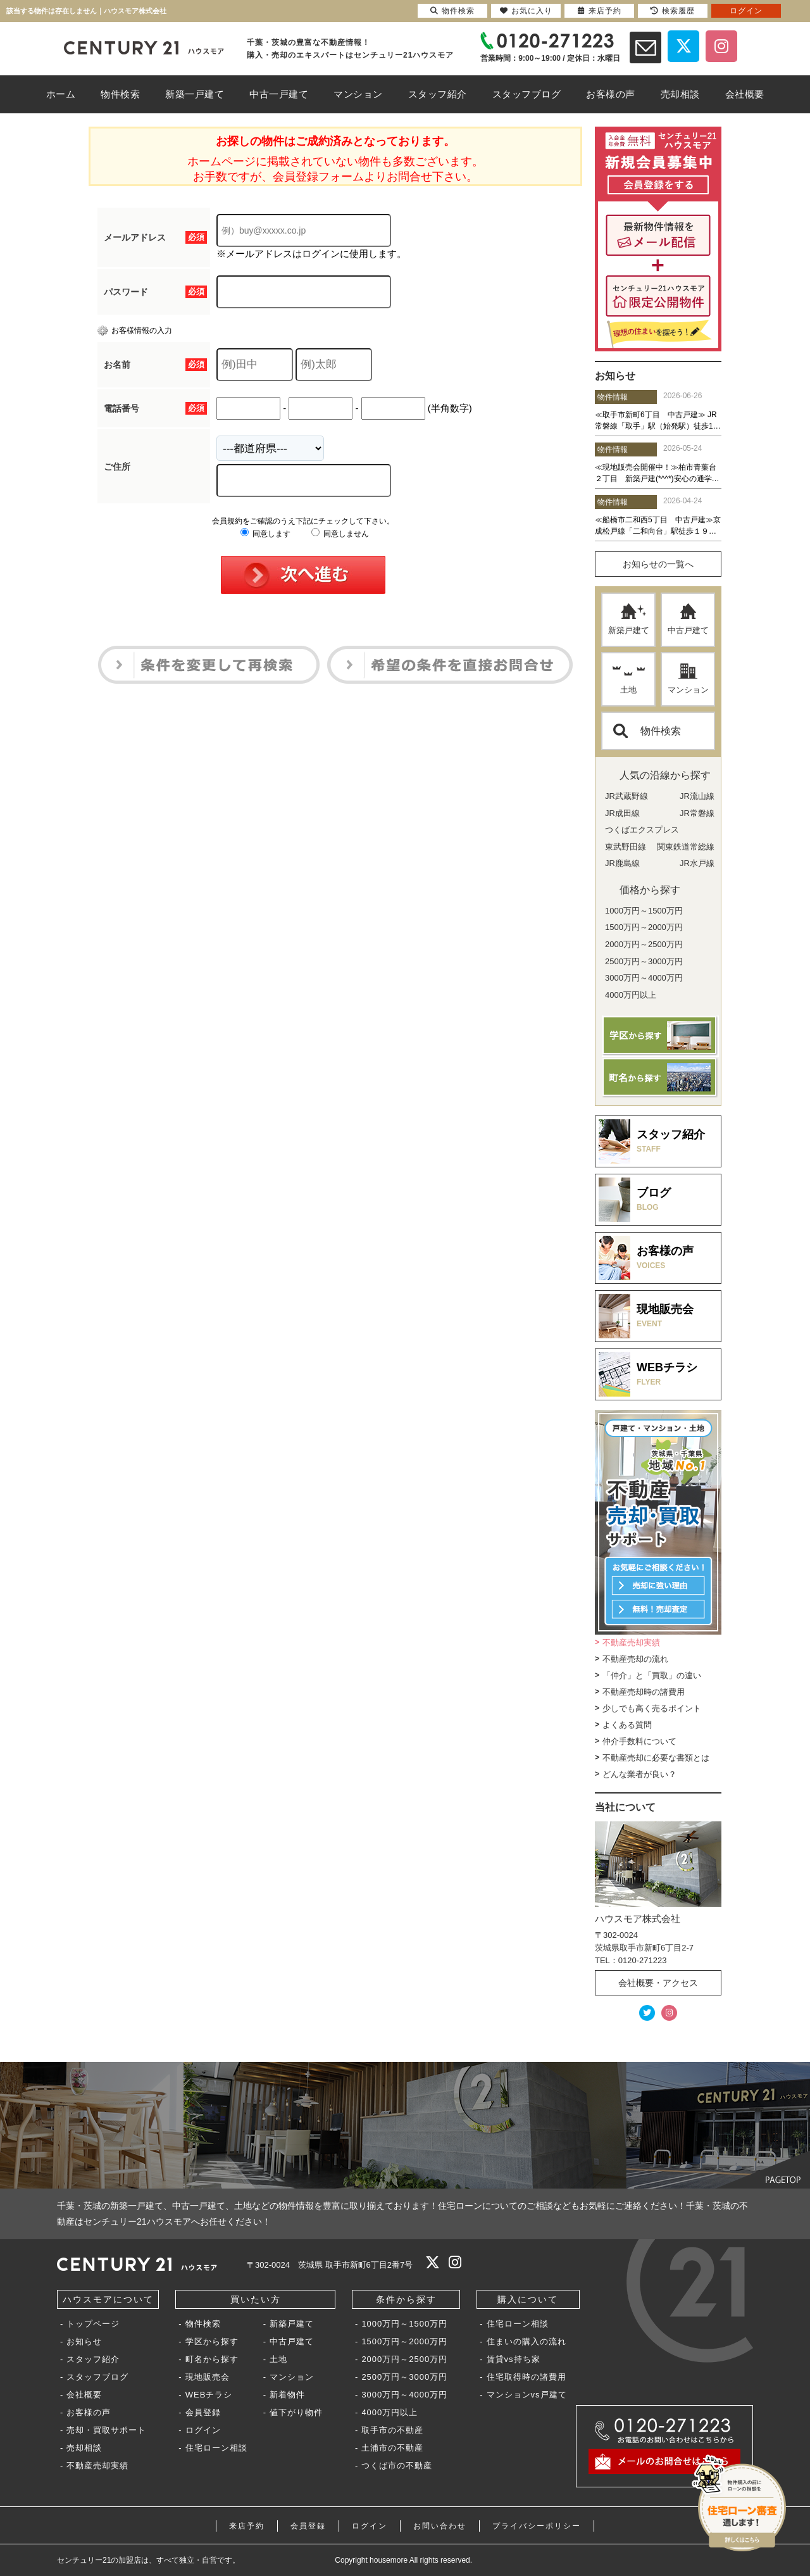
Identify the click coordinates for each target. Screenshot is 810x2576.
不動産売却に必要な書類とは (655, 1757)
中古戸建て (688, 619)
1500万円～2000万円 (404, 2341)
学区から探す (212, 2341)
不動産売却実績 (631, 1642)
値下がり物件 (296, 2412)
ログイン (203, 2430)
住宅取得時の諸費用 (526, 2377)
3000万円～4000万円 (404, 2394)
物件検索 (647, 731)
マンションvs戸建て (527, 2394)
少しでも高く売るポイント (651, 1708)
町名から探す (212, 2359)
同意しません (340, 533)
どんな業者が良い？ (639, 1774)
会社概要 (84, 2394)
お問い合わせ (439, 2526)
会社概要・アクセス (658, 1983)
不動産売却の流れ (635, 1659)
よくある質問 (627, 1725)
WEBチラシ (209, 2394)
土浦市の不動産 (392, 2448)
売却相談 (84, 2448)
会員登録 (203, 2412)
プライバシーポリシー (536, 2526)
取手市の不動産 (392, 2430)
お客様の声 (88, 2412)
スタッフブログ (97, 2377)
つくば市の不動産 (396, 2465)
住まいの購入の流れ (526, 2341)
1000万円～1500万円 (404, 2323)
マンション (688, 678)
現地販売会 (207, 2377)
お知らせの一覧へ (658, 564)
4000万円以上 (389, 2412)
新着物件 (287, 2394)
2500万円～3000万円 (404, 2377)
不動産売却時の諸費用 (643, 1692)
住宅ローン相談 (216, 2448)
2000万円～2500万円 (404, 2359)
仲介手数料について (639, 1741)
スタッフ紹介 (93, 2359)
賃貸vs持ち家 (513, 2359)
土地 (628, 678)
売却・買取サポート (106, 2430)
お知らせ (84, 2341)
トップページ (93, 2323)
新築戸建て (628, 619)
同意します (265, 533)
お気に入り (526, 10)
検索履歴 (673, 10)
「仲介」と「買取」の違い (651, 1675)
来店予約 (247, 2526)
